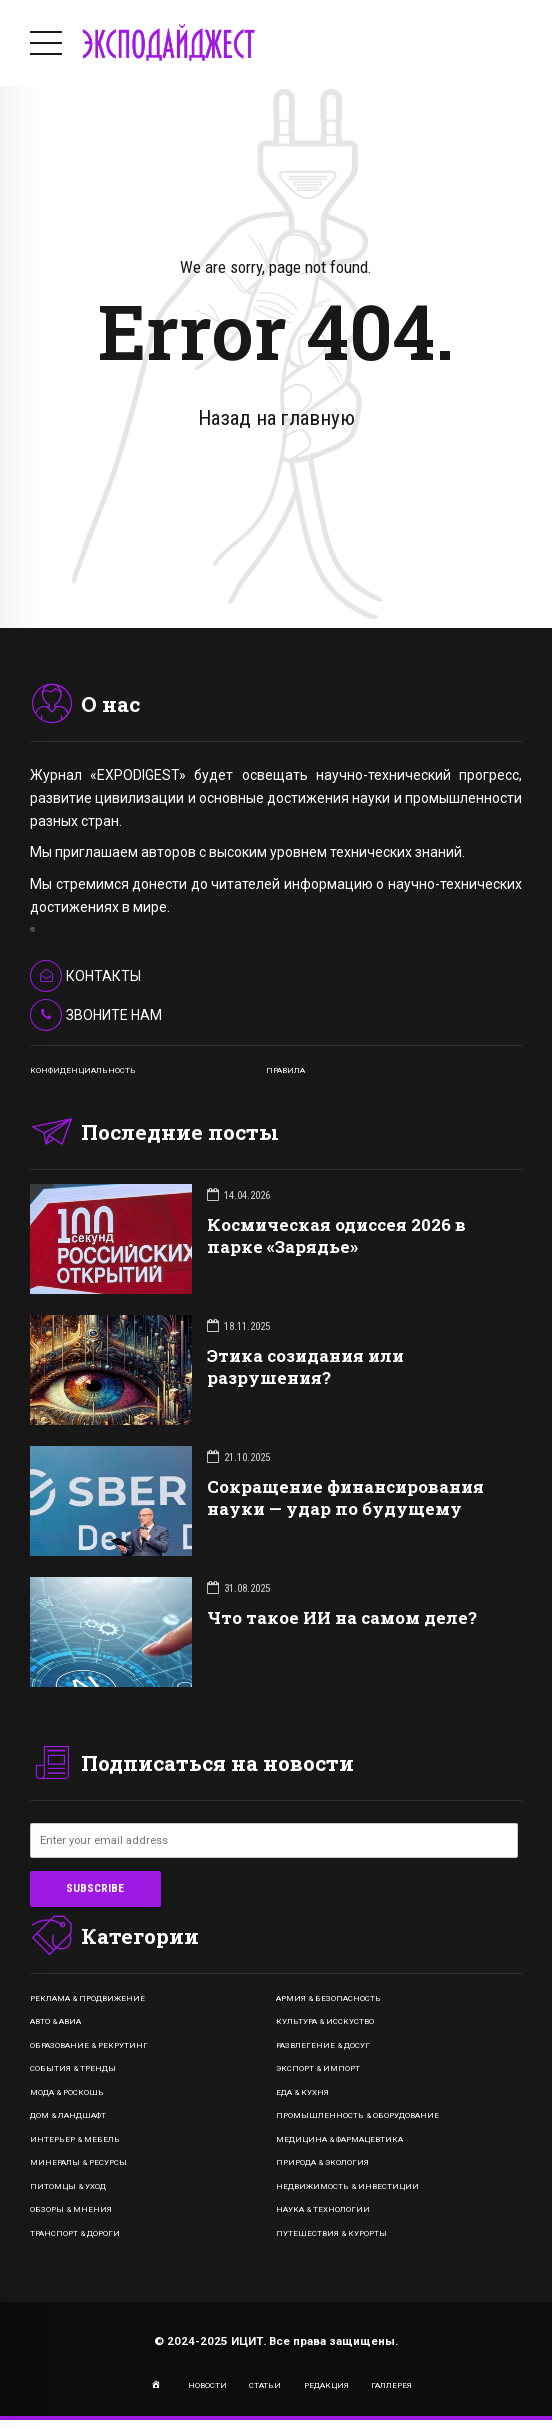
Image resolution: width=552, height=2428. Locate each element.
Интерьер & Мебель (75, 2139)
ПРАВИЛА (285, 1070)
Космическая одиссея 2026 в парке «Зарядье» (336, 1235)
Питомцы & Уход (68, 2186)
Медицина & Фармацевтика (339, 2139)
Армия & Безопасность (328, 1998)
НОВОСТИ (207, 2385)
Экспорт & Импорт (318, 2068)
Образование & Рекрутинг (89, 2045)
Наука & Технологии (323, 2209)
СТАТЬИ (265, 2385)
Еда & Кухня (302, 2092)
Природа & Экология (322, 2162)
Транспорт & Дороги (75, 2233)
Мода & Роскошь (67, 2092)
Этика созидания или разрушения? (305, 1366)
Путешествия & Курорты (331, 2233)
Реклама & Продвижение (87, 1998)
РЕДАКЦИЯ (326, 2385)
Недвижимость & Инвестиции (347, 2186)
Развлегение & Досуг (323, 2045)
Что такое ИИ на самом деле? (342, 1617)
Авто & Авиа (55, 2021)
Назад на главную (276, 418)
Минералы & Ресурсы (78, 2162)
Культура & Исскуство (325, 2021)
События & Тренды (73, 2068)
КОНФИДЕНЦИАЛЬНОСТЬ (83, 1070)
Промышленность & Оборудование (357, 2115)
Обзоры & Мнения (71, 2209)
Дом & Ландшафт (68, 2115)
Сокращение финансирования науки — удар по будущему (345, 1497)
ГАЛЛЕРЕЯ (391, 2385)
